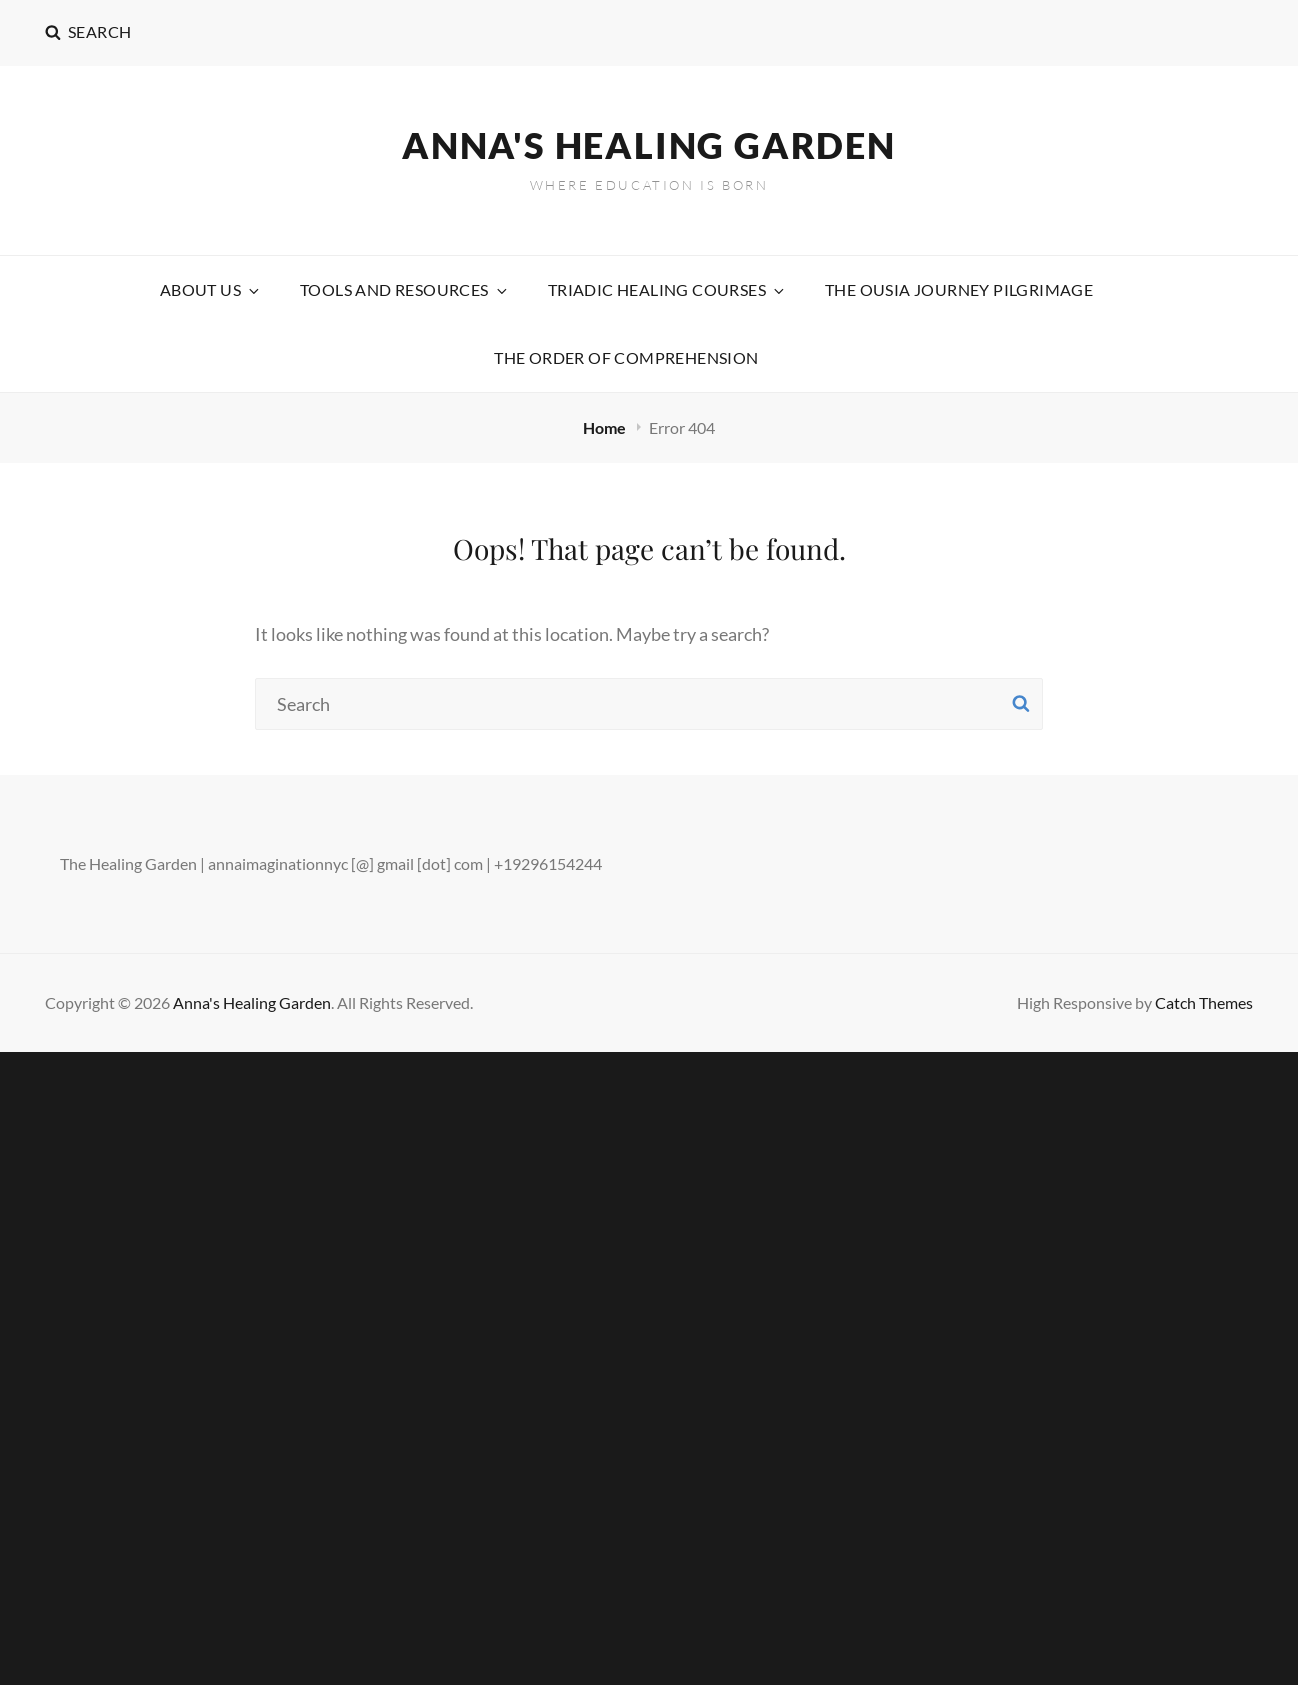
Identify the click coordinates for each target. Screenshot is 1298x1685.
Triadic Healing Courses (667, 289)
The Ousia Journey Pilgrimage (959, 289)
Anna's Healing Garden (649, 145)
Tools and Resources (405, 289)
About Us (211, 289)
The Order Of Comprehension (626, 357)
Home (606, 427)
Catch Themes (1204, 1002)
